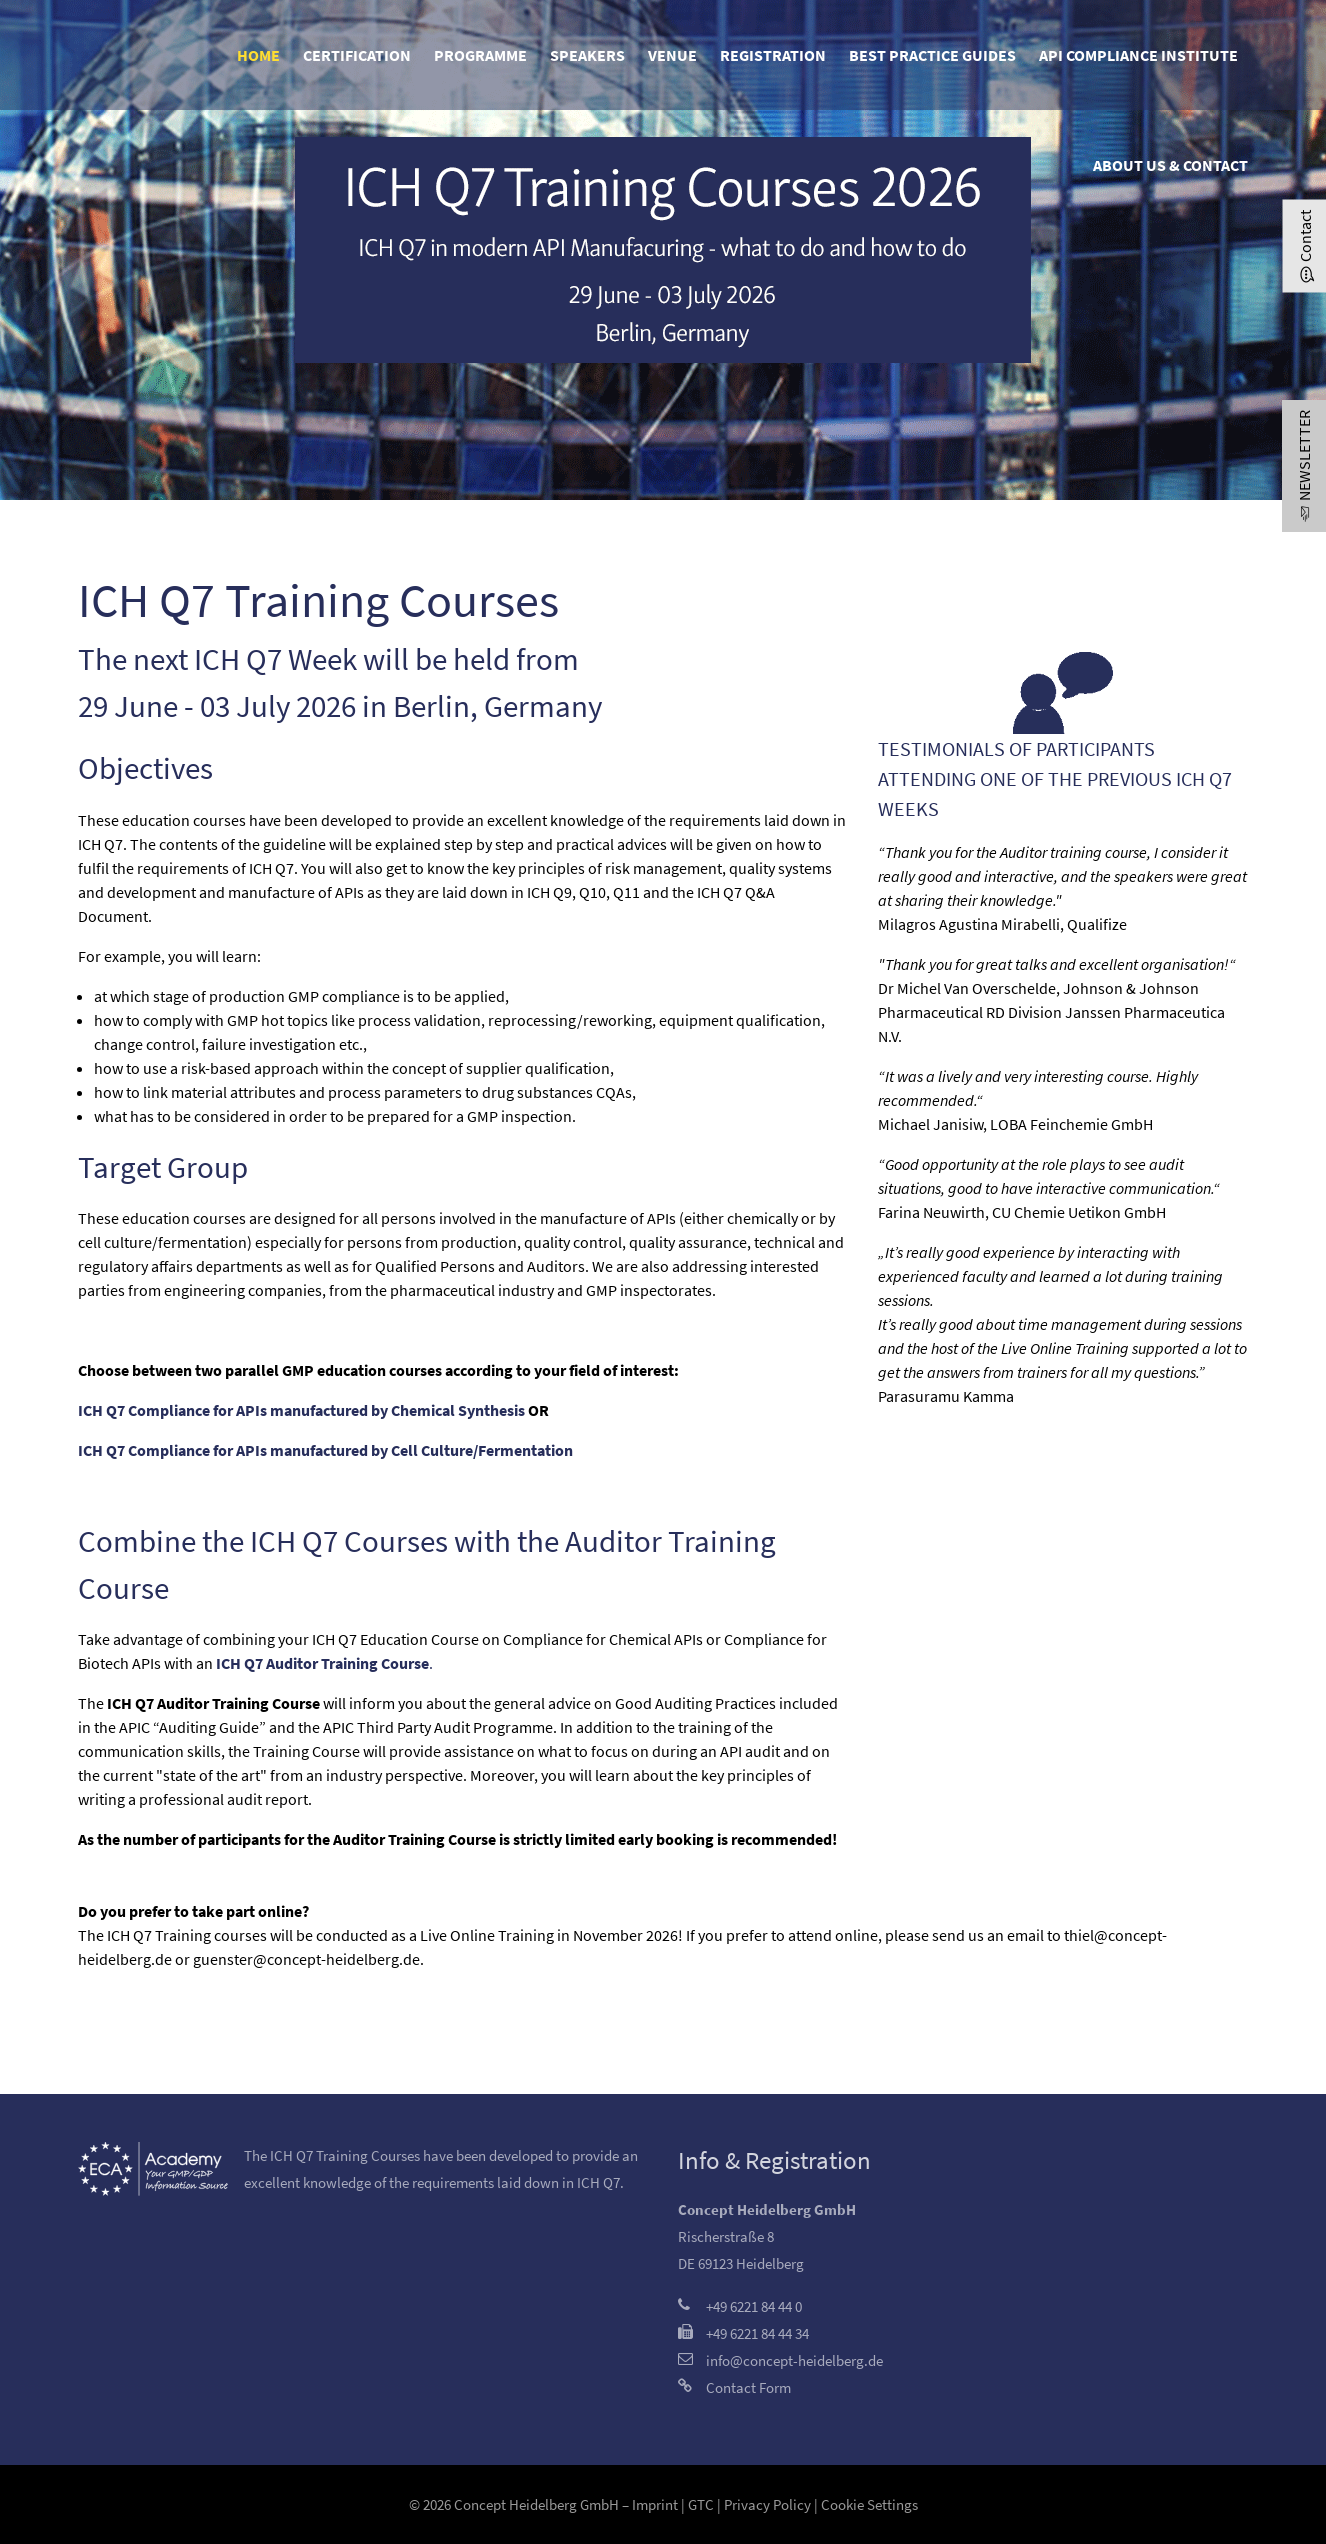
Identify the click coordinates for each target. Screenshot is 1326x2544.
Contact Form (748, 2387)
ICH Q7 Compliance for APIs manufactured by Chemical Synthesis (301, 1410)
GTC (701, 2504)
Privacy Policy (767, 2504)
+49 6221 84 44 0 (754, 2306)
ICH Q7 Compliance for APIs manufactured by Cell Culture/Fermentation (325, 1450)
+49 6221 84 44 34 (757, 2333)
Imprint (655, 2504)
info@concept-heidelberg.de (794, 2360)
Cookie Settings (869, 2504)
